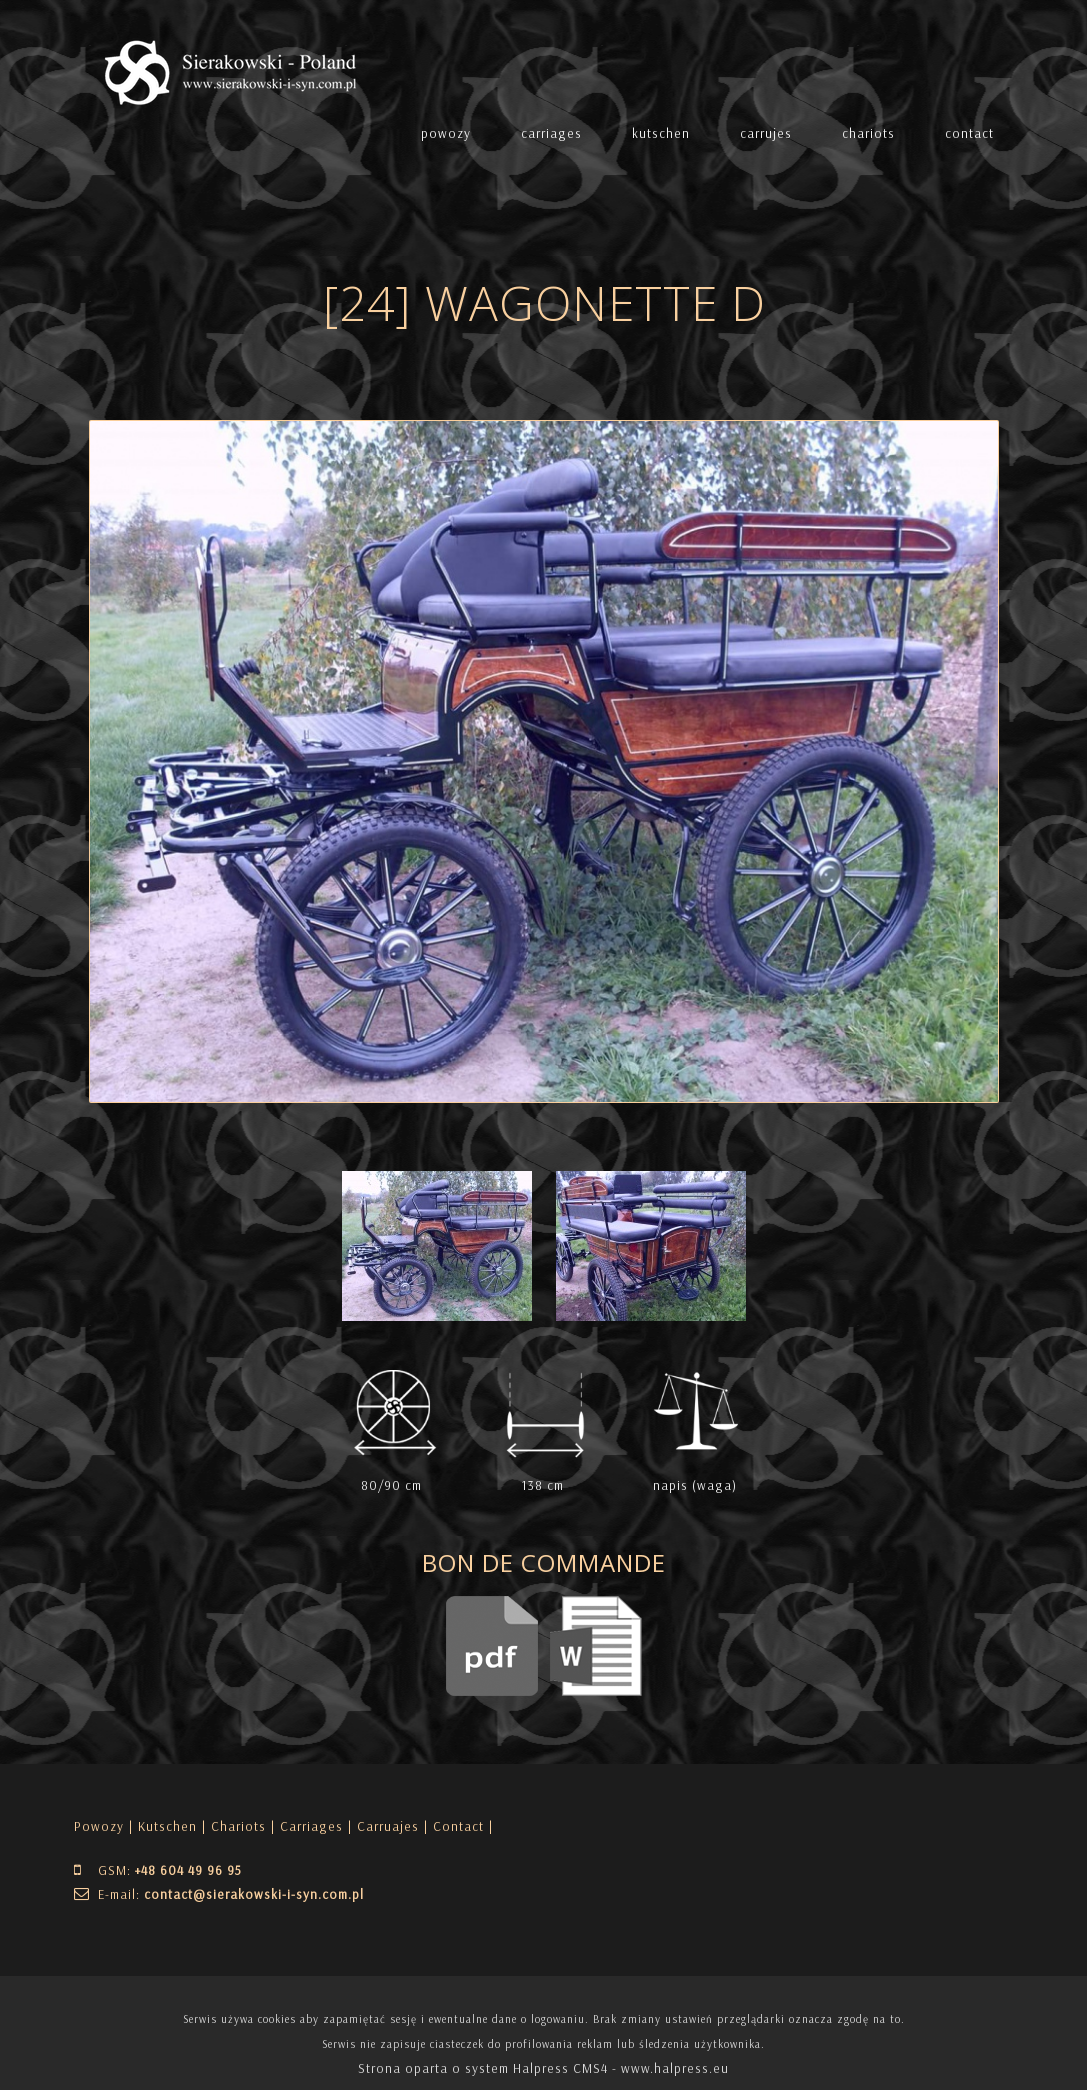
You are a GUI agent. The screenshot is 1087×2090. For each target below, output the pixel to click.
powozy (446, 133)
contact (969, 133)
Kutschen (167, 1826)
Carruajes (388, 1826)
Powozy (99, 1826)
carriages (551, 133)
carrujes (766, 133)
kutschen (661, 133)
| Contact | (458, 1826)
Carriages (311, 1826)
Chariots (238, 1826)
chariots (868, 133)
